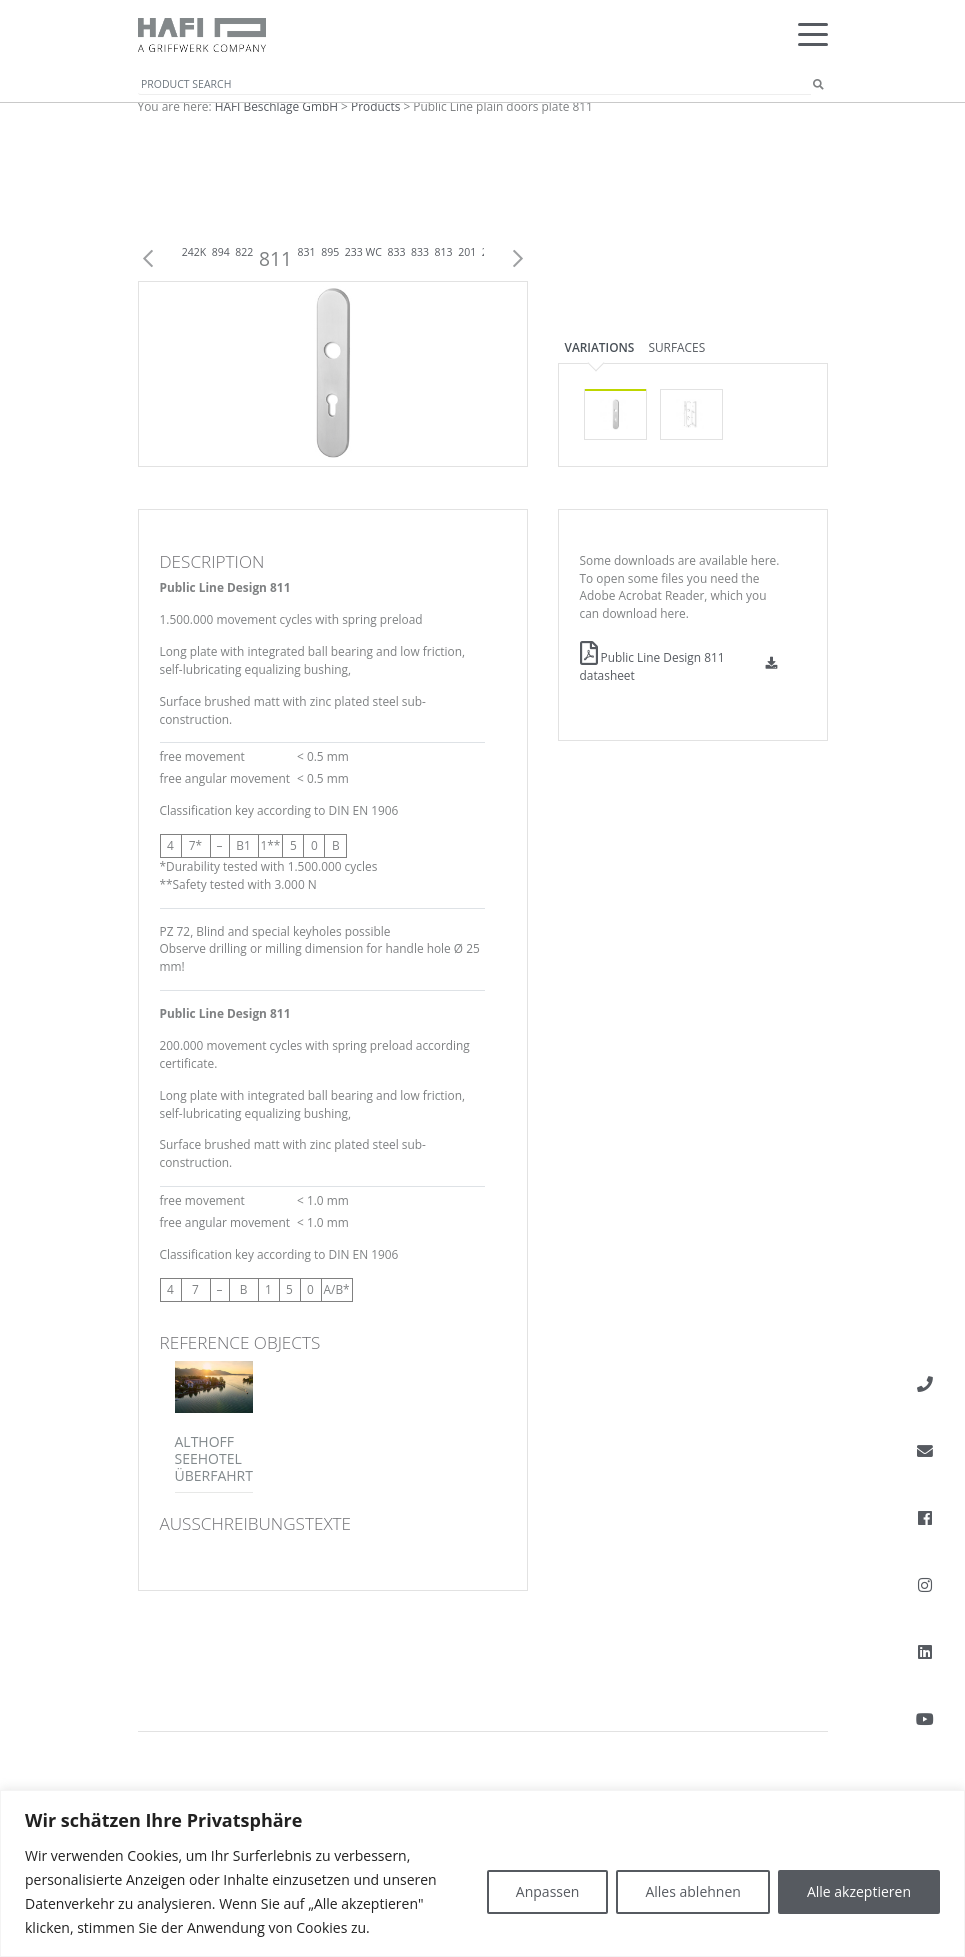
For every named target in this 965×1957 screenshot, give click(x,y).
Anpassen (548, 1891)
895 (330, 252)
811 (275, 258)
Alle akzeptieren (859, 1891)
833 (396, 252)
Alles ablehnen (692, 1891)
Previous (148, 259)
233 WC (363, 252)
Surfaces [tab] (676, 347)
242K (194, 252)
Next (518, 259)
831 (307, 252)
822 (244, 252)
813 (444, 252)
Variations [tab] (600, 347)
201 (467, 252)
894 (221, 252)
